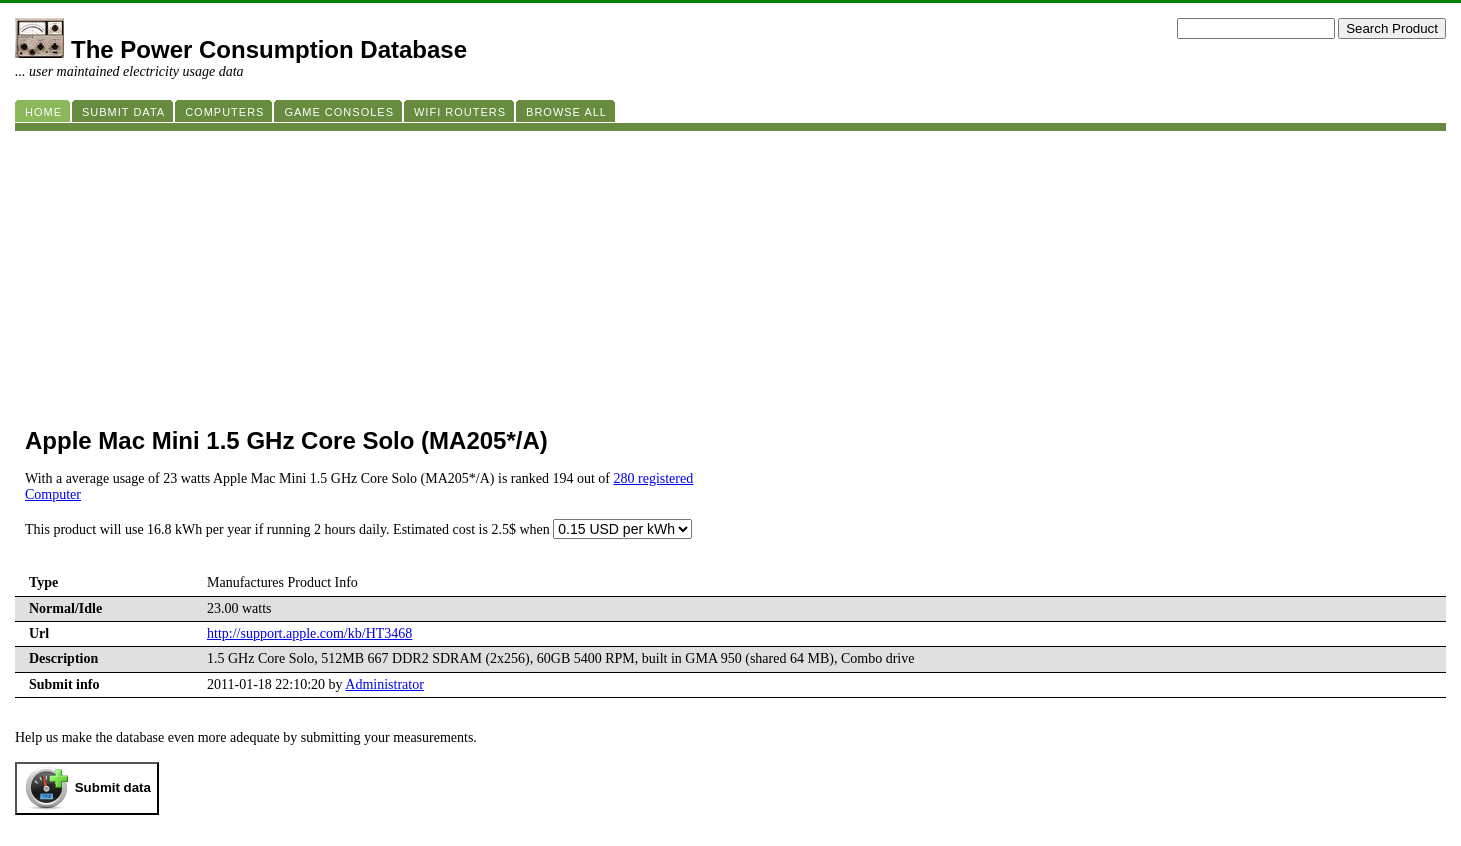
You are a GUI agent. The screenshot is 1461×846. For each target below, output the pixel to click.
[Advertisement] (615, 271)
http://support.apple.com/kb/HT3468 (309, 633)
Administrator (384, 684)
